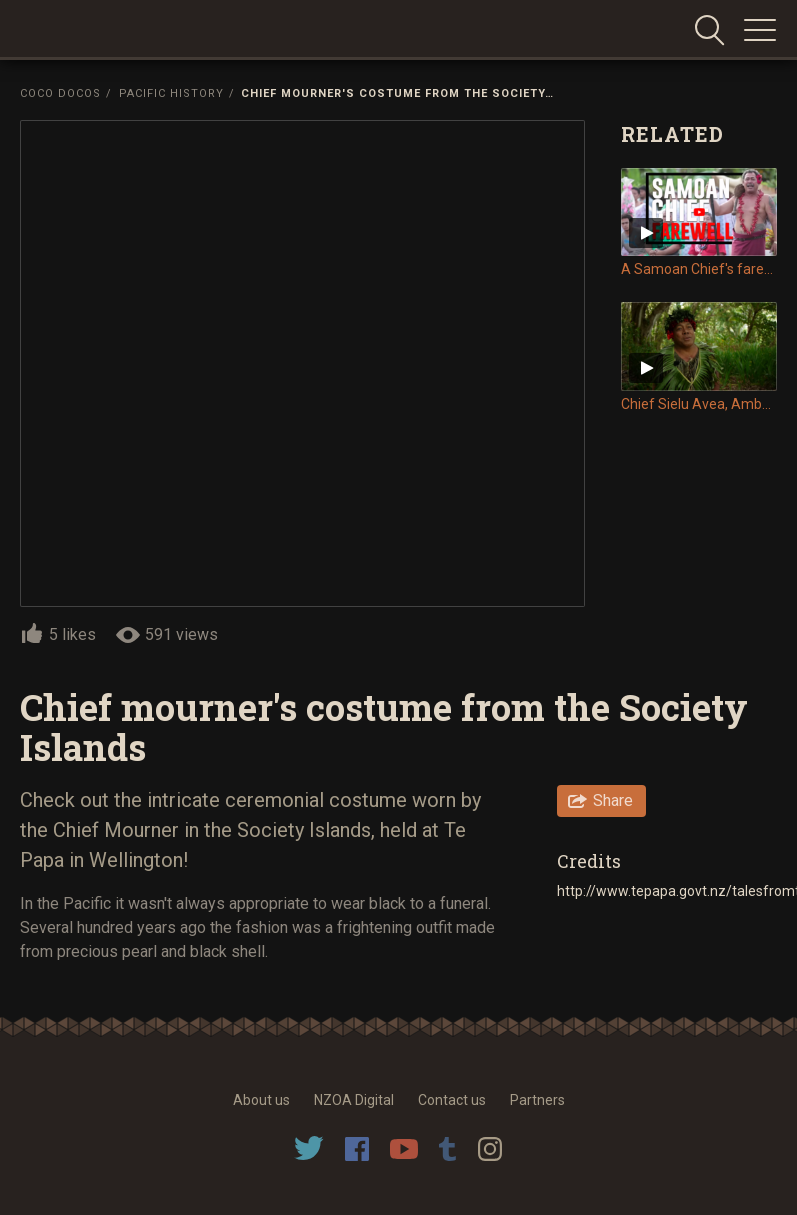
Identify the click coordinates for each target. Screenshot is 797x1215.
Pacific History (171, 93)
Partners (537, 1100)
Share (613, 800)
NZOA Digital (354, 1100)
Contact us (452, 1100)
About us (261, 1100)
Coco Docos (60, 93)
